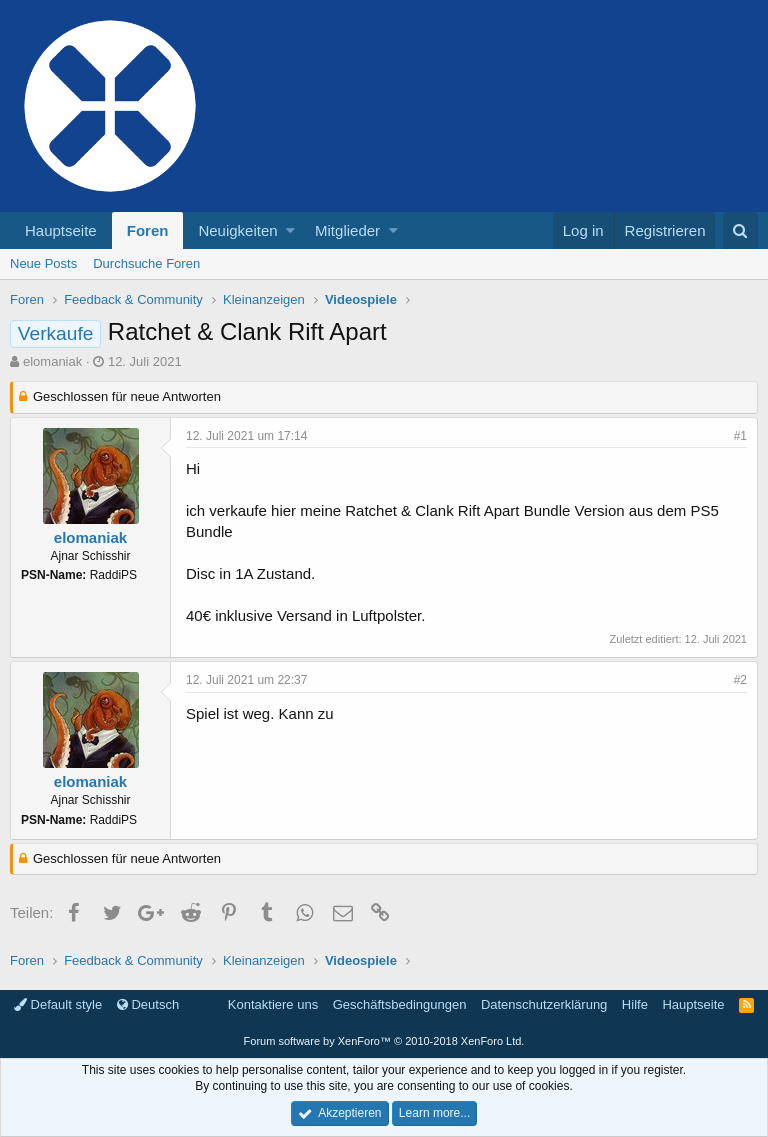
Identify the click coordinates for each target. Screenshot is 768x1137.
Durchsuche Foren (146, 263)
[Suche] (740, 230)
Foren (148, 230)
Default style (58, 1004)
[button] (290, 230)
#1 (740, 436)
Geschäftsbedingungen (400, 1004)
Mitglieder (347, 230)
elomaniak (52, 361)
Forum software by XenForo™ (384, 1041)
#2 (740, 680)
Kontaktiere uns (273, 1004)
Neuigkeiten (237, 230)
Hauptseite (61, 230)
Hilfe (635, 1004)
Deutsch (148, 1004)
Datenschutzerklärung (544, 1004)
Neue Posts (43, 263)
